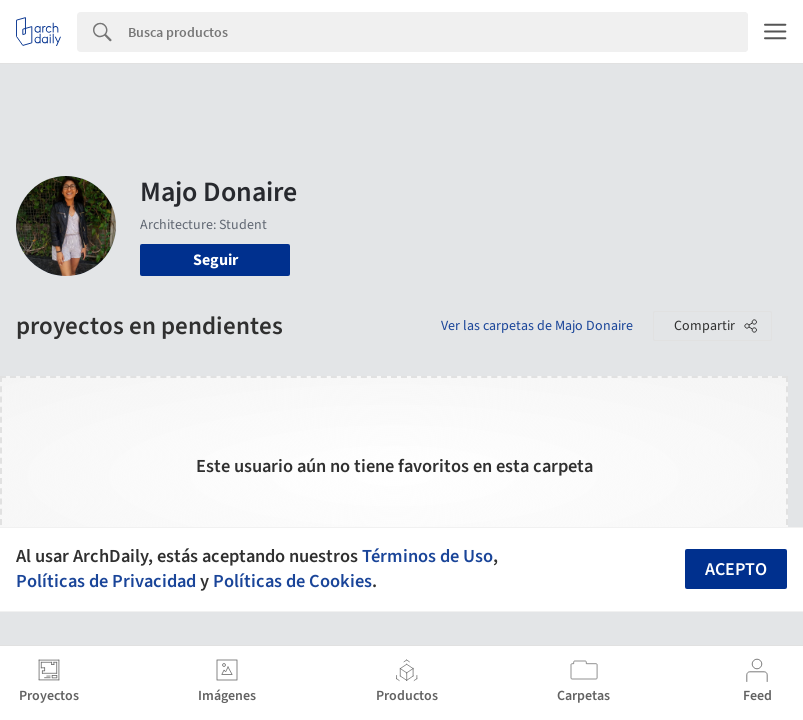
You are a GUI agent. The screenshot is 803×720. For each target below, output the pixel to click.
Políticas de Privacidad (106, 581)
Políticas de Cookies (292, 581)
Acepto (736, 569)
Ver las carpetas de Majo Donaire (537, 326)
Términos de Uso (427, 556)
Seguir (215, 260)
